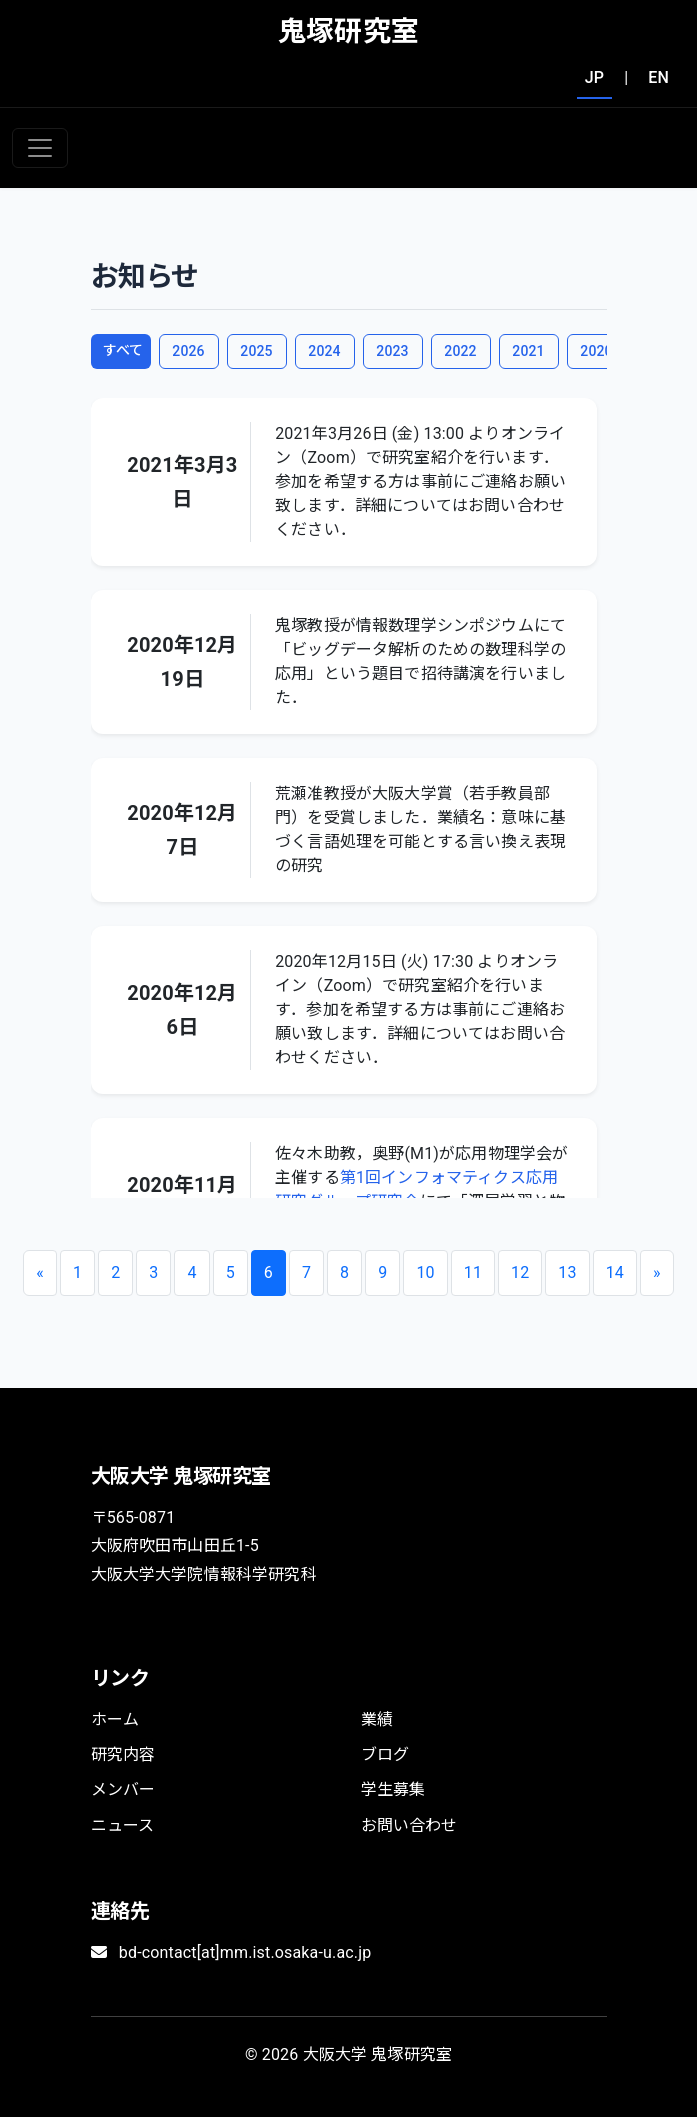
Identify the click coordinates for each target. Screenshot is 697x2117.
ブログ (385, 1754)
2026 (188, 351)
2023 (392, 351)
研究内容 (123, 1754)
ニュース (123, 1825)
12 (520, 1272)
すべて (123, 350)
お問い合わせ (409, 1825)
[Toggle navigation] (40, 148)
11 (473, 1272)
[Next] (657, 1272)
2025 (256, 351)
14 (615, 1272)
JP (594, 77)
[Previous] (40, 1272)
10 (425, 1272)
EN (658, 77)
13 (567, 1272)
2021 (528, 351)
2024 (324, 351)
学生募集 (393, 1789)
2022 (460, 351)
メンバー (123, 1789)
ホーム (115, 1719)
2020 (596, 351)
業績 (377, 1719)
